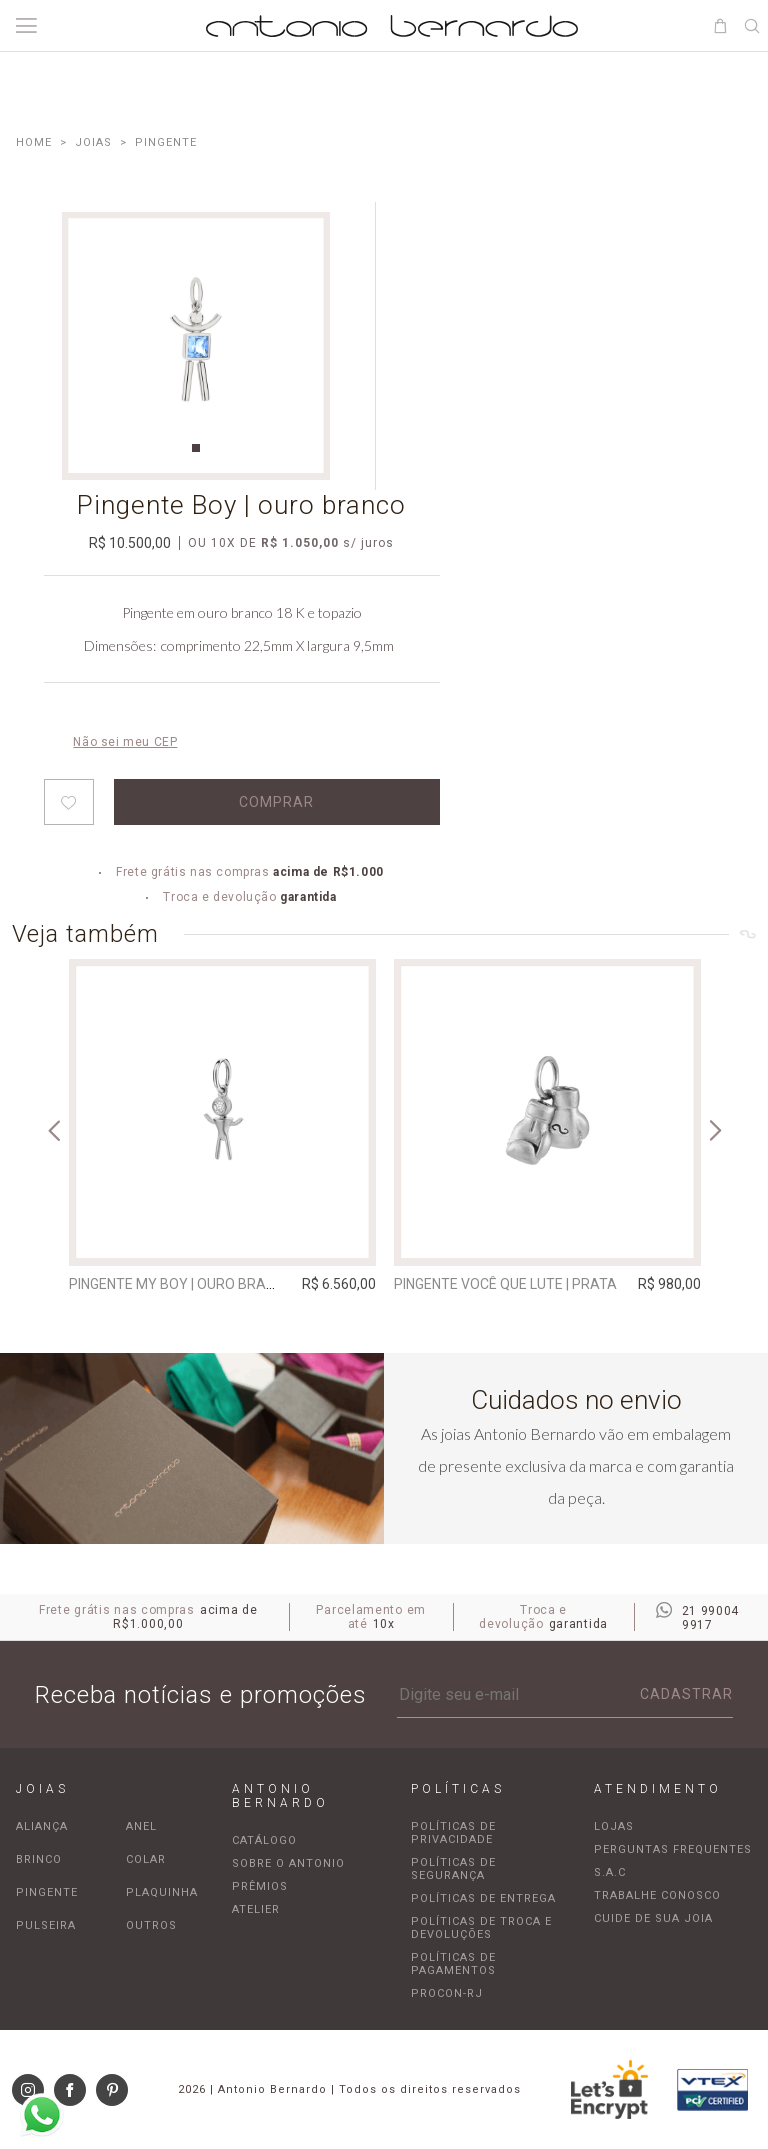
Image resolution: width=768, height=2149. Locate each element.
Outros (151, 1925)
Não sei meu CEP (125, 742)
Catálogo (264, 1840)
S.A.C (610, 1872)
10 (223, 543)
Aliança (42, 1826)
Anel (141, 1826)
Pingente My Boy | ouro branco (181, 1284)
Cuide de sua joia (653, 1918)
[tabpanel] (196, 346)
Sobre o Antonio (288, 1863)
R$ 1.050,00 (300, 543)
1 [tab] (196, 448)
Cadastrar (686, 1694)
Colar (146, 1859)
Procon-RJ (447, 1993)
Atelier (256, 1909)
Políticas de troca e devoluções (481, 1928)
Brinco (39, 1859)
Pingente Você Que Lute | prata (505, 1284)
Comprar (276, 802)
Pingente (47, 1892)
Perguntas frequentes (673, 1849)
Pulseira (46, 1925)
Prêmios (260, 1886)
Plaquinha (162, 1892)
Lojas (614, 1826)
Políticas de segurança (453, 1869)
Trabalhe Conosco (657, 1895)
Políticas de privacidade (453, 1833)
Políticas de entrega (483, 1898)
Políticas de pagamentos (453, 1964)
